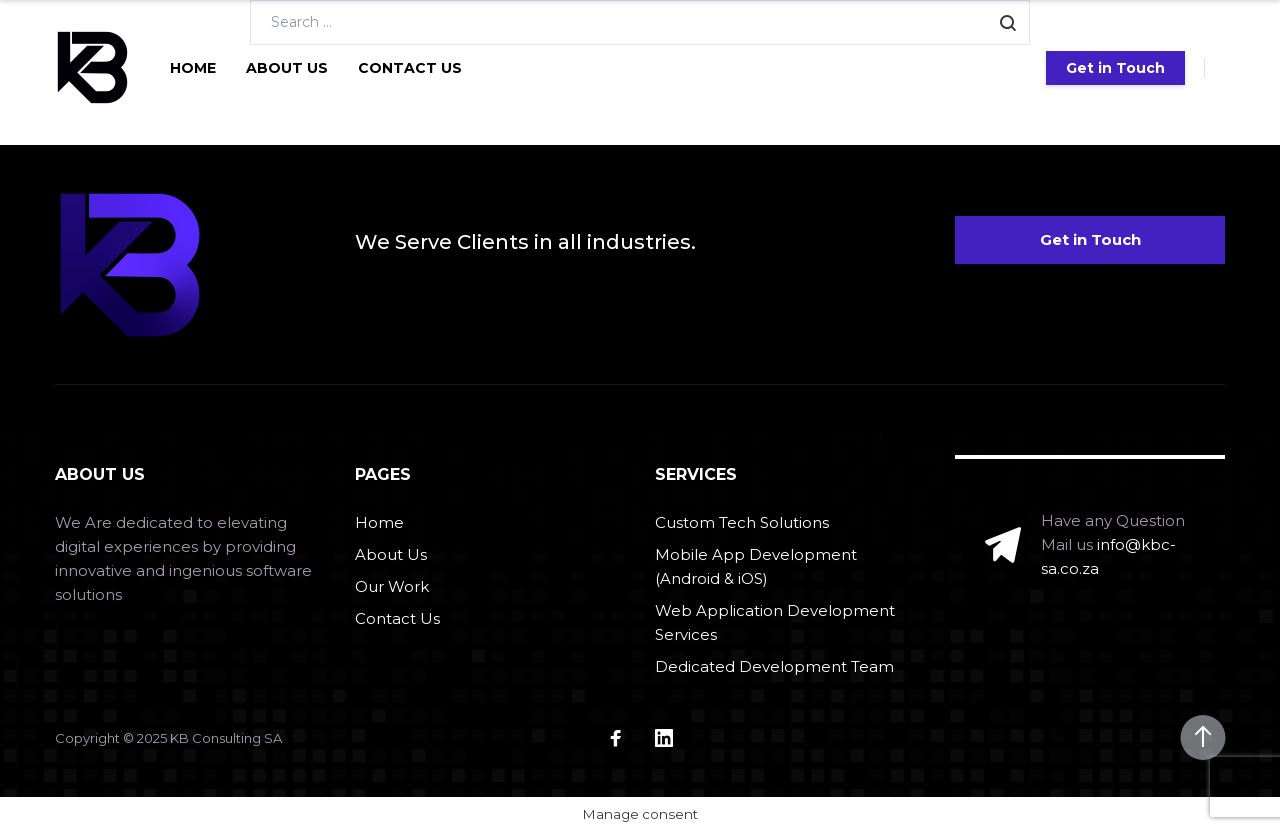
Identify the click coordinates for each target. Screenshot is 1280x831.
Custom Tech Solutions (742, 522)
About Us (287, 68)
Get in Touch (1115, 68)
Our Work (392, 586)
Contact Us (410, 68)
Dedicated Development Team (774, 666)
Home (193, 68)
